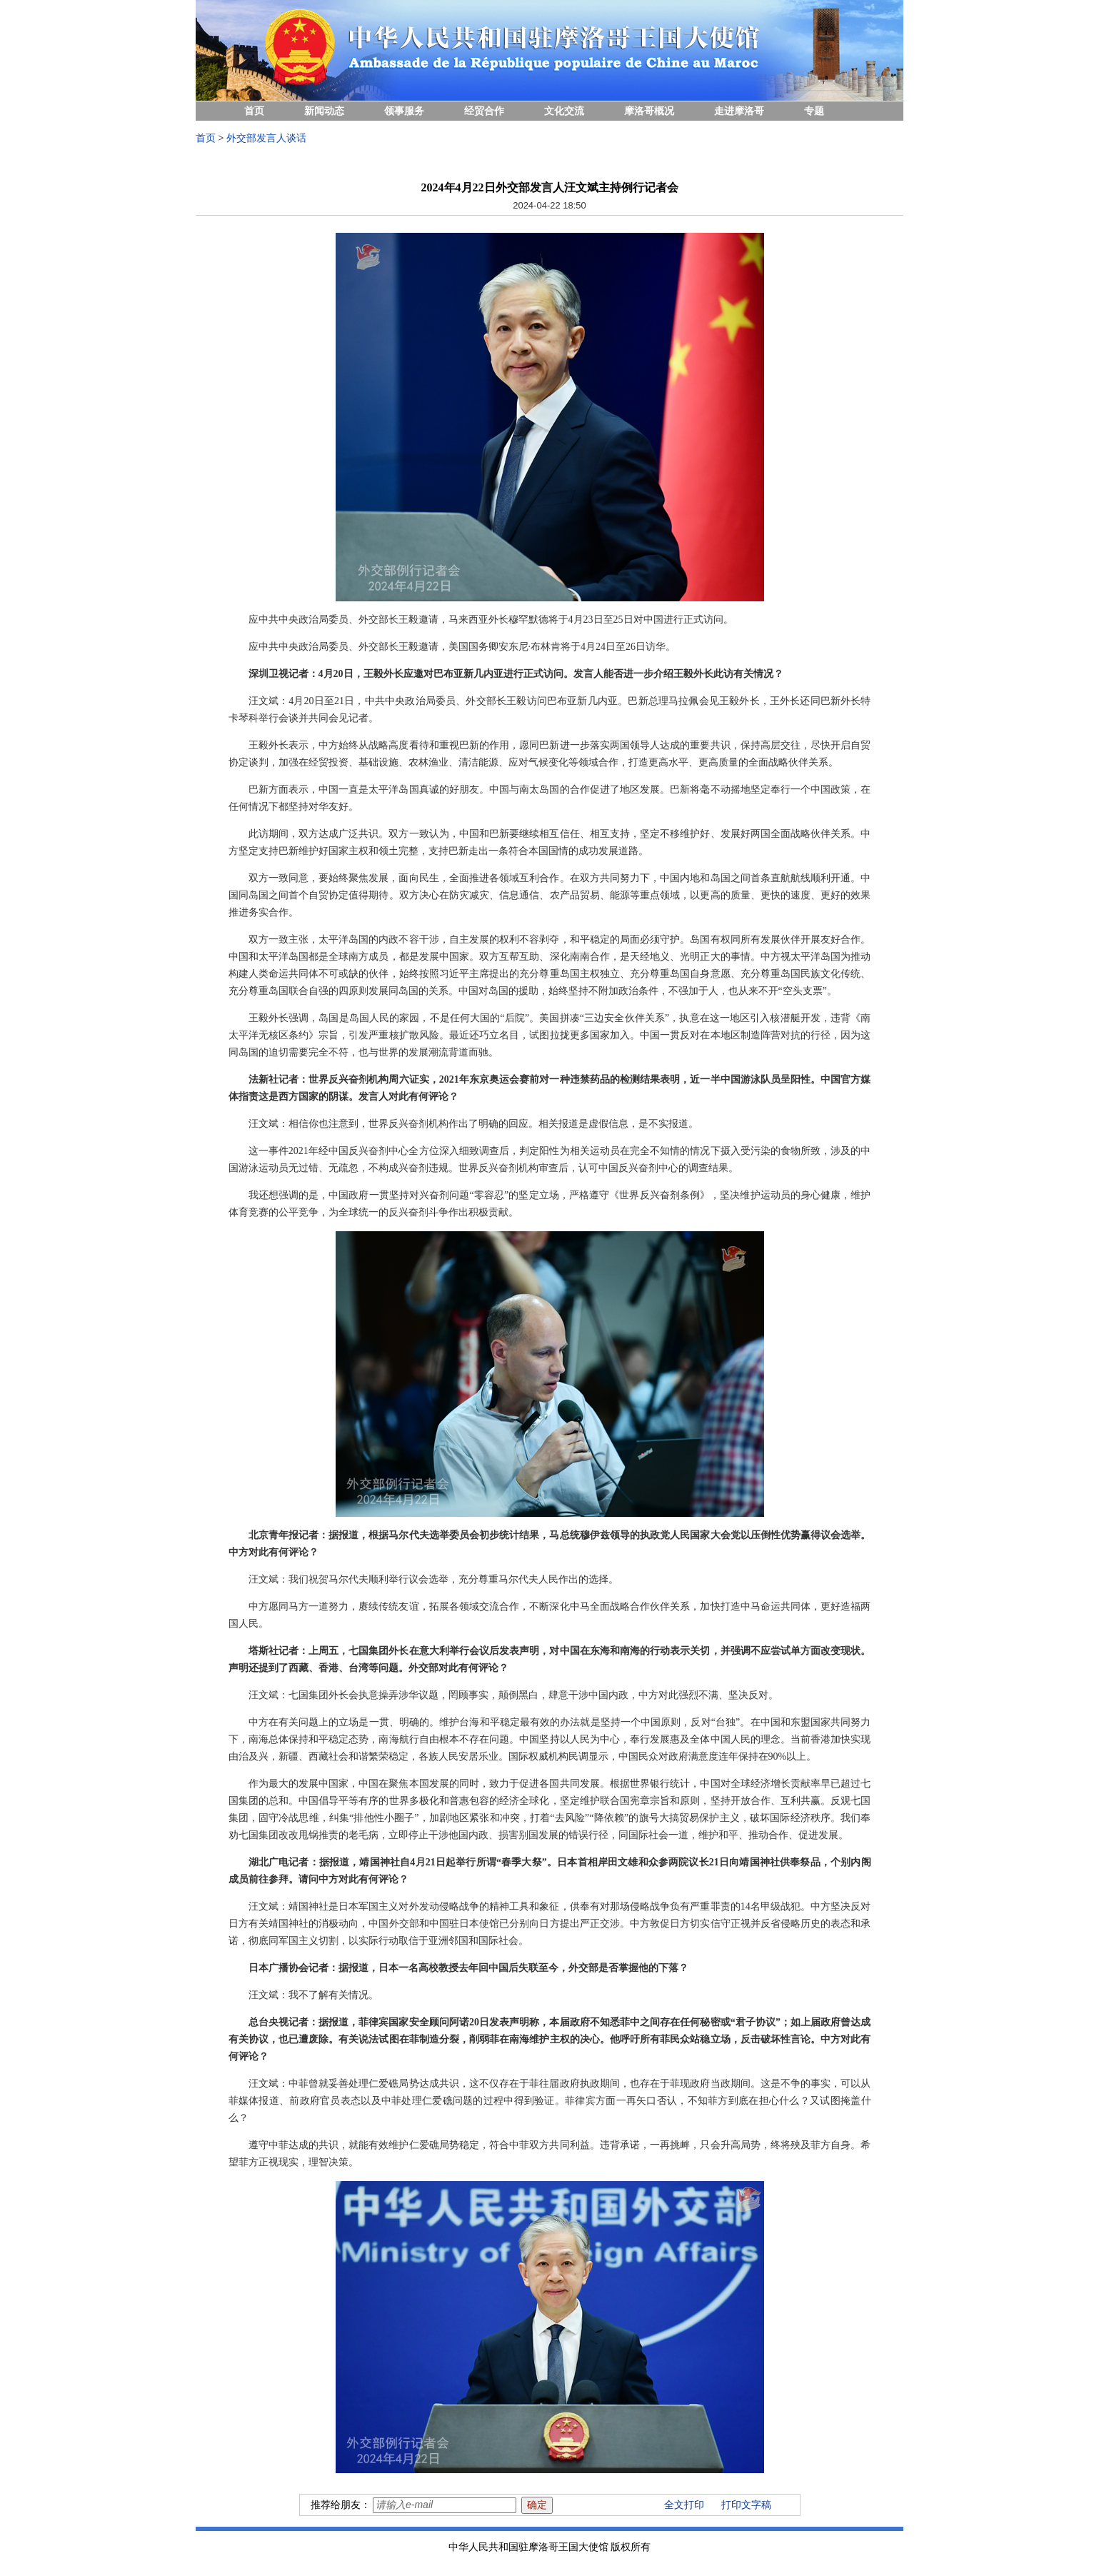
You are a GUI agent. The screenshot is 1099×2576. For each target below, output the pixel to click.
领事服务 (404, 111)
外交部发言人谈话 (266, 138)
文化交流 (564, 111)
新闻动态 (324, 111)
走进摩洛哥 (739, 111)
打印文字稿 (746, 2505)
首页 (254, 111)
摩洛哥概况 (649, 111)
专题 (814, 111)
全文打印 (684, 2505)
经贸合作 (484, 111)
